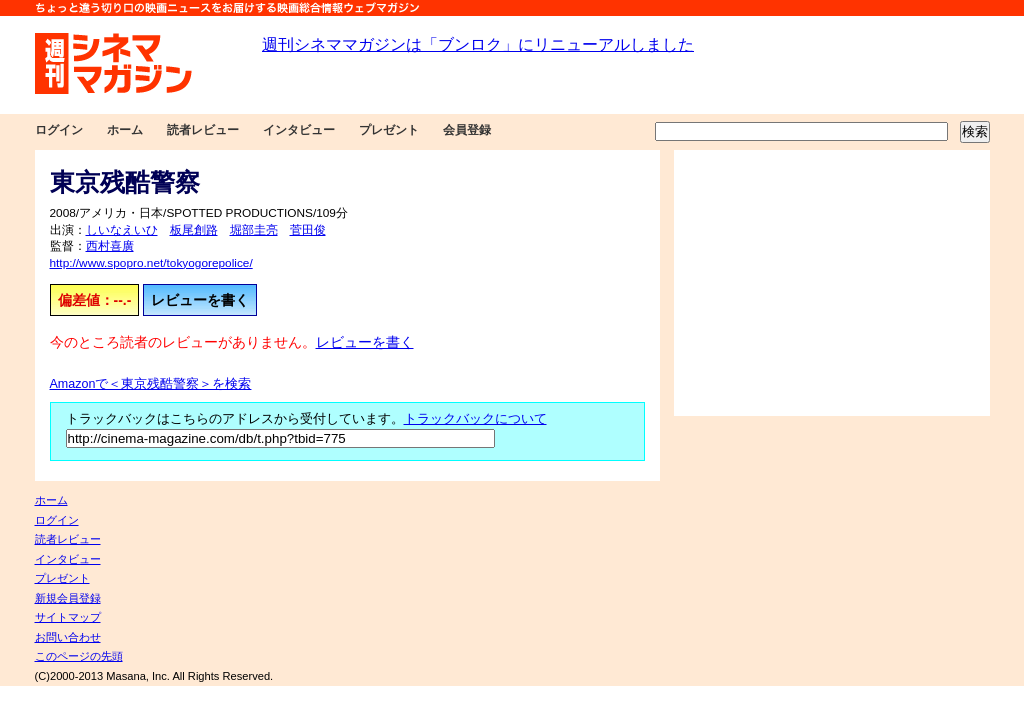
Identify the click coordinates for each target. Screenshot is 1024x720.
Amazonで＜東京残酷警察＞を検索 (151, 384)
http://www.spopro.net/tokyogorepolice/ (151, 263)
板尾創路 (194, 230)
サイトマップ (68, 617)
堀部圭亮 (254, 230)
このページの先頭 (79, 656)
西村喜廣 (110, 246)
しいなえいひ (122, 230)
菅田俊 (308, 230)
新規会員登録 (68, 598)
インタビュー (299, 130)
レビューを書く (200, 300)
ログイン (59, 130)
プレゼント (389, 130)
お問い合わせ (68, 637)
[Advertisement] (832, 283)
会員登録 (467, 130)
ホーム (125, 130)
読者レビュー (203, 130)
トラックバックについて (475, 419)
